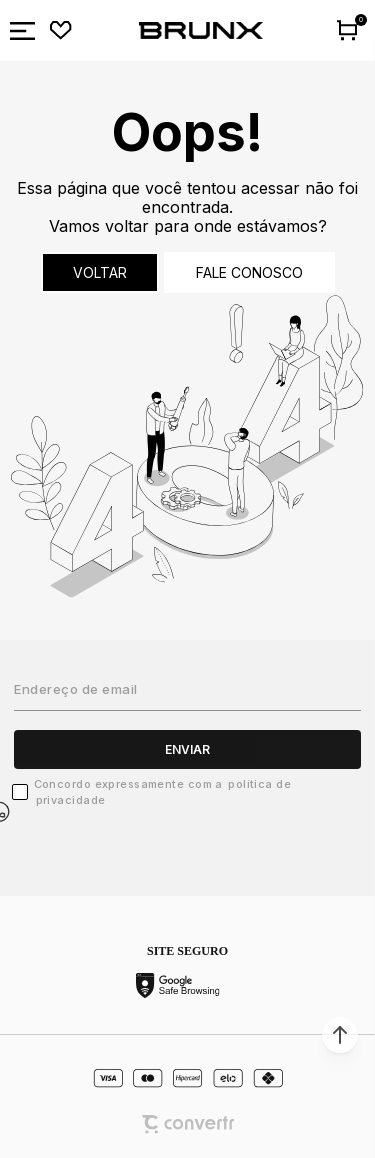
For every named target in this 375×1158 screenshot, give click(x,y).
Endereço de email (76, 689)
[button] (340, 1035)
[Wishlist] (61, 31)
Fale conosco (249, 272)
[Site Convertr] (188, 1124)
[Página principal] (201, 31)
